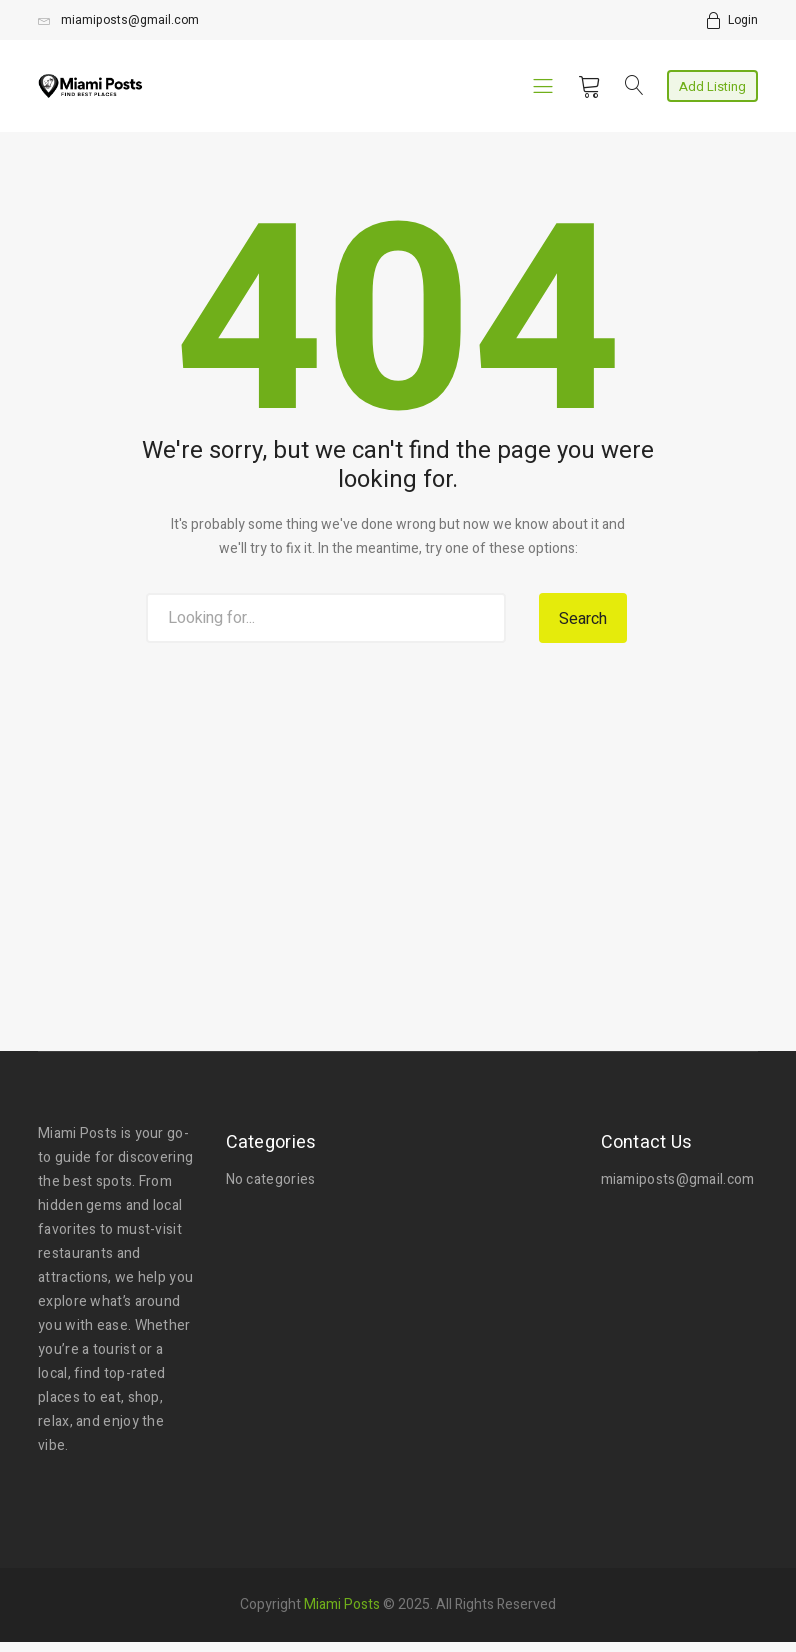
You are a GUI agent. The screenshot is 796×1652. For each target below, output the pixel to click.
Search (583, 619)
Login (743, 20)
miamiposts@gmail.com (118, 20)
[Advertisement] (398, 816)
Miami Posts (342, 1604)
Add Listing (712, 86)
